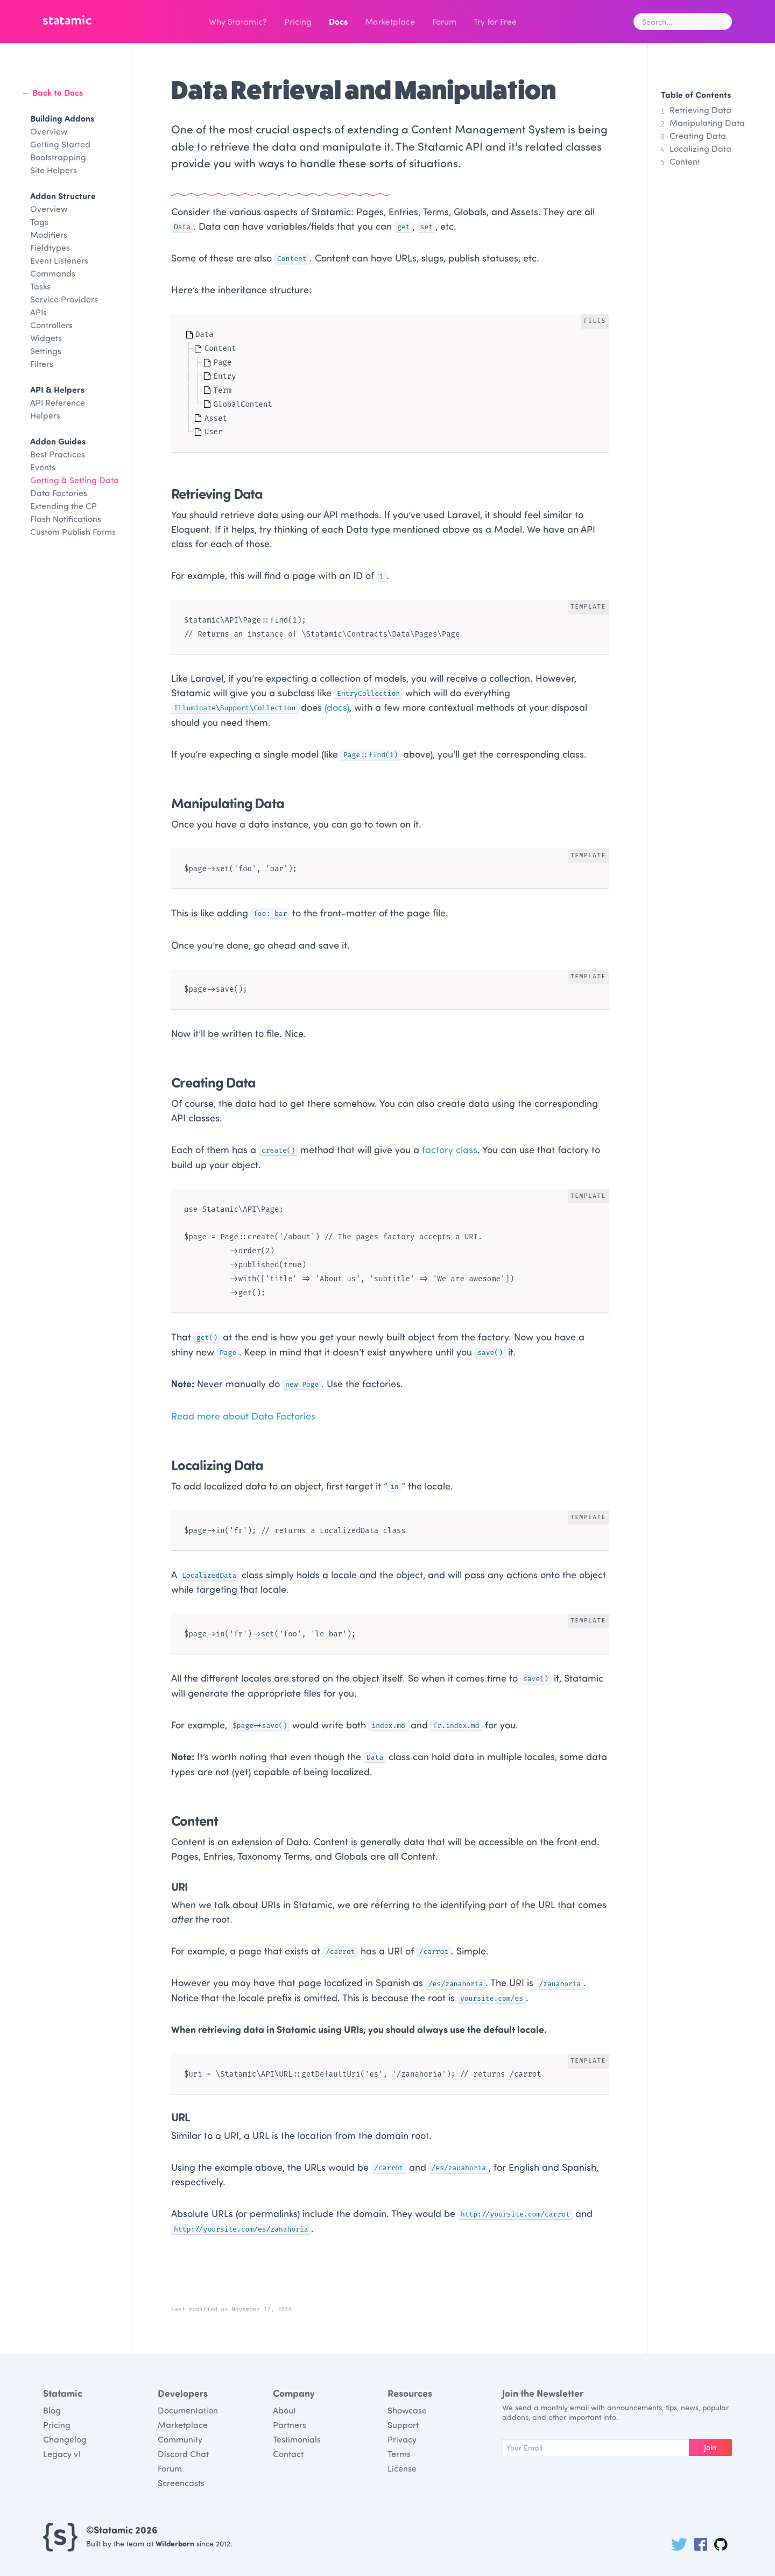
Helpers (45, 415)
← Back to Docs (52, 92)
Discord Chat (183, 2453)
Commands (52, 273)
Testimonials (297, 2439)
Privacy (402, 2439)
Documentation (188, 2410)
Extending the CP (63, 505)
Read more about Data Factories (243, 1415)
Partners (289, 2424)
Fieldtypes (50, 247)
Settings (45, 350)
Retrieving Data (700, 109)
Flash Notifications (65, 518)
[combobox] (682, 21)
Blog (52, 2410)
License (402, 2468)
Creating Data (698, 135)
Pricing (298, 21)
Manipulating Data (707, 122)
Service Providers (64, 299)
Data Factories (58, 492)
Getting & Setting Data (74, 479)
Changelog (65, 2439)
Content (685, 161)
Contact (288, 2453)
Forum (444, 21)
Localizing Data (700, 148)
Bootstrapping (58, 157)
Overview (48, 131)
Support (403, 2424)
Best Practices (57, 454)
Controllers (51, 324)
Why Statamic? (238, 21)
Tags (39, 221)
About (284, 2410)
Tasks (40, 286)
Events (42, 466)
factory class (449, 1149)
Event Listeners (59, 260)
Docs (338, 21)
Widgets (46, 337)
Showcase (407, 2410)
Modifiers (48, 234)
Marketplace (389, 21)
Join (710, 2447)
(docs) (337, 707)
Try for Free (495, 21)
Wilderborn (175, 2543)
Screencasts (181, 2482)
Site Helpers (53, 169)
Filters (41, 363)
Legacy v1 (62, 2453)
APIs (38, 311)
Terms (399, 2453)
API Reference (57, 402)
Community (180, 2439)
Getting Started (60, 144)
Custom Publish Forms (73, 531)
